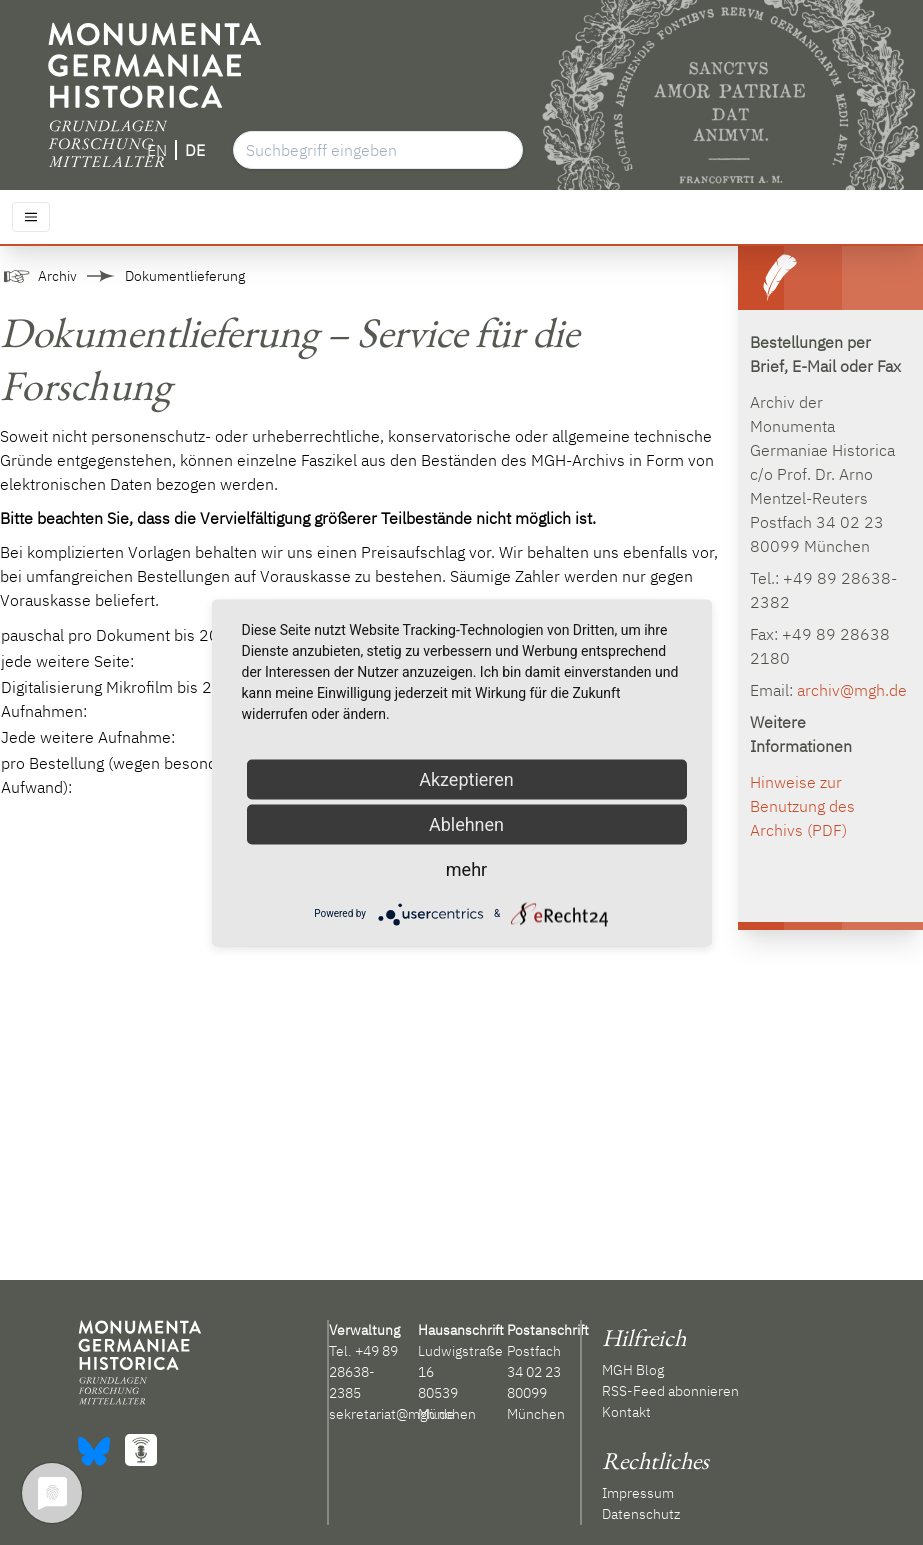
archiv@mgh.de (852, 690)
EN (157, 150)
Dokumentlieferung (185, 276)
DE (195, 150)
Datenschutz (641, 1514)
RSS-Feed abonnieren (670, 1391)
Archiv (57, 276)
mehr (466, 868)
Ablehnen (466, 823)
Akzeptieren (466, 778)
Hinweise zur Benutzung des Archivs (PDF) (802, 806)
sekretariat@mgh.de (392, 1414)
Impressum (638, 1493)
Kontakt (626, 1412)
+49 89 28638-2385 (363, 1372)
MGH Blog (633, 1370)
